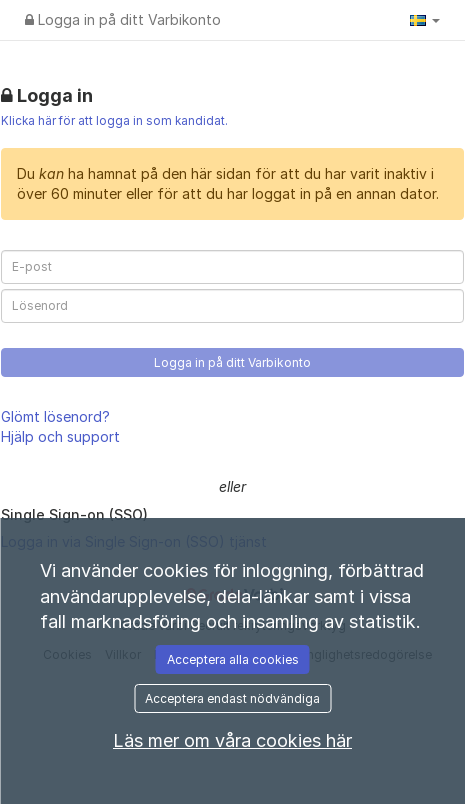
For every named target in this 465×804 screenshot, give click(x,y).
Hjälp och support (60, 436)
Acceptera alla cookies (233, 659)
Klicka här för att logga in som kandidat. (114, 121)
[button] (425, 20)
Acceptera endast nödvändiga (232, 698)
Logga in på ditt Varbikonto (123, 19)
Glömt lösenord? (55, 416)
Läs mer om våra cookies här (232, 740)
